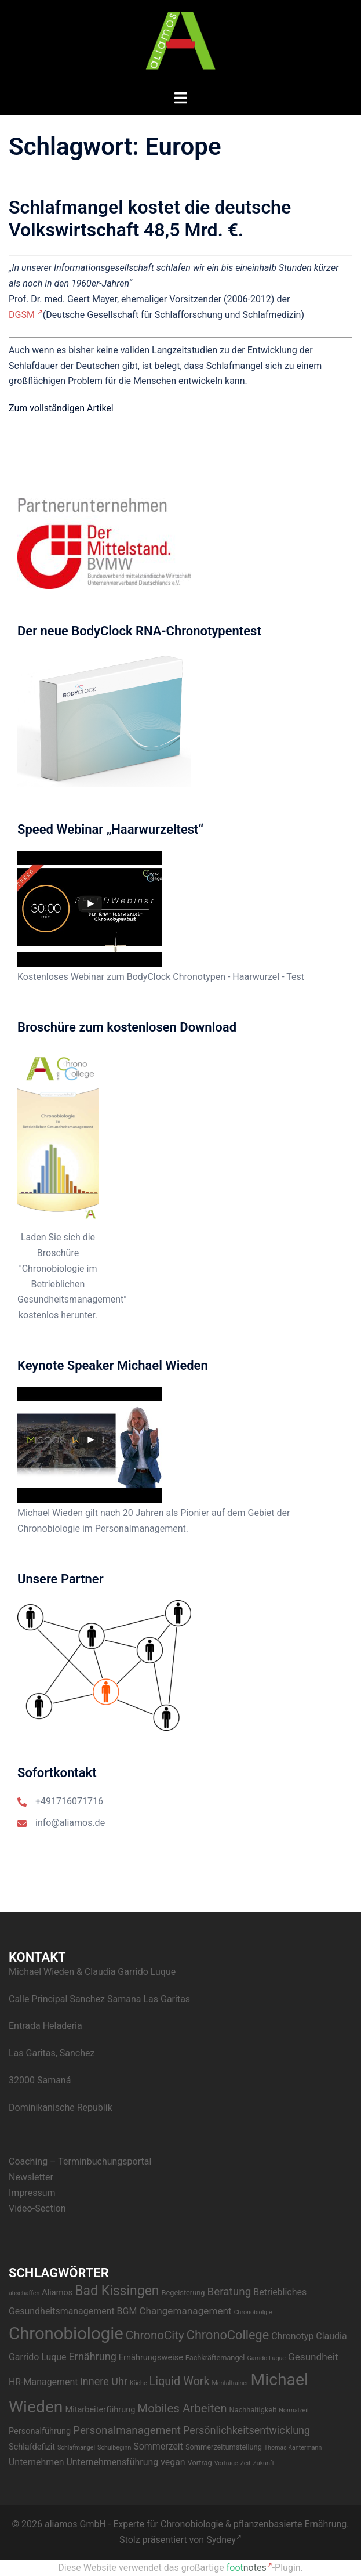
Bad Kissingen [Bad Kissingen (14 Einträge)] (117, 2291)
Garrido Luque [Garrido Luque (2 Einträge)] (266, 2358)
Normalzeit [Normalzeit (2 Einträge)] (294, 2410)
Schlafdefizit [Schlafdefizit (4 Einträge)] (32, 2447)
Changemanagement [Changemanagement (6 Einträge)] (185, 2311)
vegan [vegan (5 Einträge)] (173, 2462)
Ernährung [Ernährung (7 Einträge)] (92, 2356)
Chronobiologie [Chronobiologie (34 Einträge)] (66, 2333)
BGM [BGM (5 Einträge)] (127, 2311)
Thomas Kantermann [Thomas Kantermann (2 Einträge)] (293, 2447)
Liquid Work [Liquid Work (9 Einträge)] (179, 2381)
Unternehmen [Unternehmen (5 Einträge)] (36, 2462)
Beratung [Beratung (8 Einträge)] (229, 2291)
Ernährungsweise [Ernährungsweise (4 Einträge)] (151, 2357)
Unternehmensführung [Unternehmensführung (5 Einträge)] (112, 2462)
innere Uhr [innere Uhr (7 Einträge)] (103, 2381)
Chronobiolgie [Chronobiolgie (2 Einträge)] (253, 2312)
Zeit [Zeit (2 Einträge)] (245, 2463)
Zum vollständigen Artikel (61, 408)
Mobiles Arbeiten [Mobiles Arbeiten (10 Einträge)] (182, 2408)
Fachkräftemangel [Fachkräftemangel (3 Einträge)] (215, 2357)
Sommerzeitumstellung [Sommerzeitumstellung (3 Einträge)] (223, 2447)
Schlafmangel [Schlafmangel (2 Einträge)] (76, 2447)
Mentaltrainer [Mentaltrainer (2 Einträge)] (230, 2383)
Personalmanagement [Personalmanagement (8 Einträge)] (127, 2430)
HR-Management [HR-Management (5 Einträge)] (43, 2381)
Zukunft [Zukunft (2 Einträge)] (263, 2463)
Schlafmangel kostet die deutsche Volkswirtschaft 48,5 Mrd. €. (150, 218)
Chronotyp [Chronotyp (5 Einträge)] (292, 2336)
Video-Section (37, 2208)
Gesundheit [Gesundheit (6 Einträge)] (313, 2356)
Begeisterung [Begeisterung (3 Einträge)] (183, 2292)
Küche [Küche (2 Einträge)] (138, 2383)
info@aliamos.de (70, 1822)
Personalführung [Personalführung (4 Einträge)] (40, 2431)
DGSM (26, 314)
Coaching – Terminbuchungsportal (80, 2161)
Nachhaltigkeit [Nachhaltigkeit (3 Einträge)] (253, 2409)
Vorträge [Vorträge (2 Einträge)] (226, 2463)
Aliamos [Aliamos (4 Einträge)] (57, 2293)
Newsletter (31, 2177)
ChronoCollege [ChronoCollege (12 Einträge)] (228, 2335)
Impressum (32, 2192)
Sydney (224, 2539)
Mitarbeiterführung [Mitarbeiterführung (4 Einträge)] (100, 2410)
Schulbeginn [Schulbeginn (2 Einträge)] (114, 2447)
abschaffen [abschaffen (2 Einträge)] (24, 2293)
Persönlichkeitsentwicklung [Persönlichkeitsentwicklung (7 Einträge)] (246, 2430)
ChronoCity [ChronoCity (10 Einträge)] (155, 2335)
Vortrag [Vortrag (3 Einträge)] (200, 2462)
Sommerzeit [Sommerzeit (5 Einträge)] (158, 2446)
